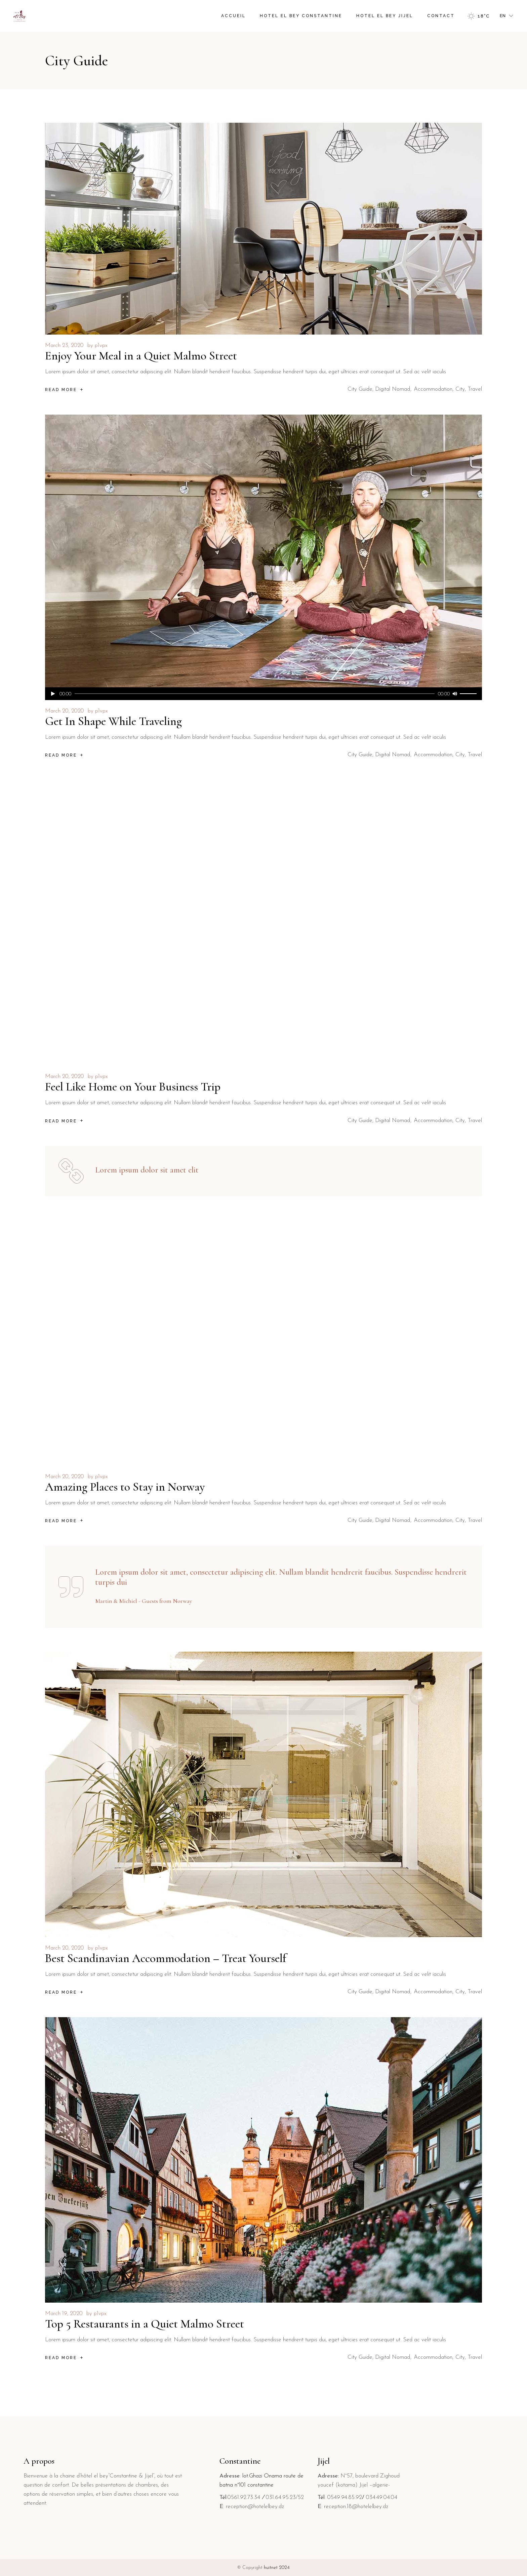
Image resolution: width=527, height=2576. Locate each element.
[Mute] (455, 693)
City (460, 389)
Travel (475, 389)
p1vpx (101, 345)
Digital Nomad (392, 389)
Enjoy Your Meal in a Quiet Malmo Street (141, 356)
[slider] (255, 693)
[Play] (52, 693)
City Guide (360, 389)
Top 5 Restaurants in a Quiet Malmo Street (144, 2324)
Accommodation (433, 389)
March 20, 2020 (64, 711)
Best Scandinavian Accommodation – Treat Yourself (165, 1958)
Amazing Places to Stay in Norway (125, 1487)
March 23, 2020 (64, 345)
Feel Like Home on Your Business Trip (132, 1087)
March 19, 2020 (64, 2313)
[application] (263, 693)
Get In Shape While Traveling (113, 721)
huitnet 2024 (277, 2567)
